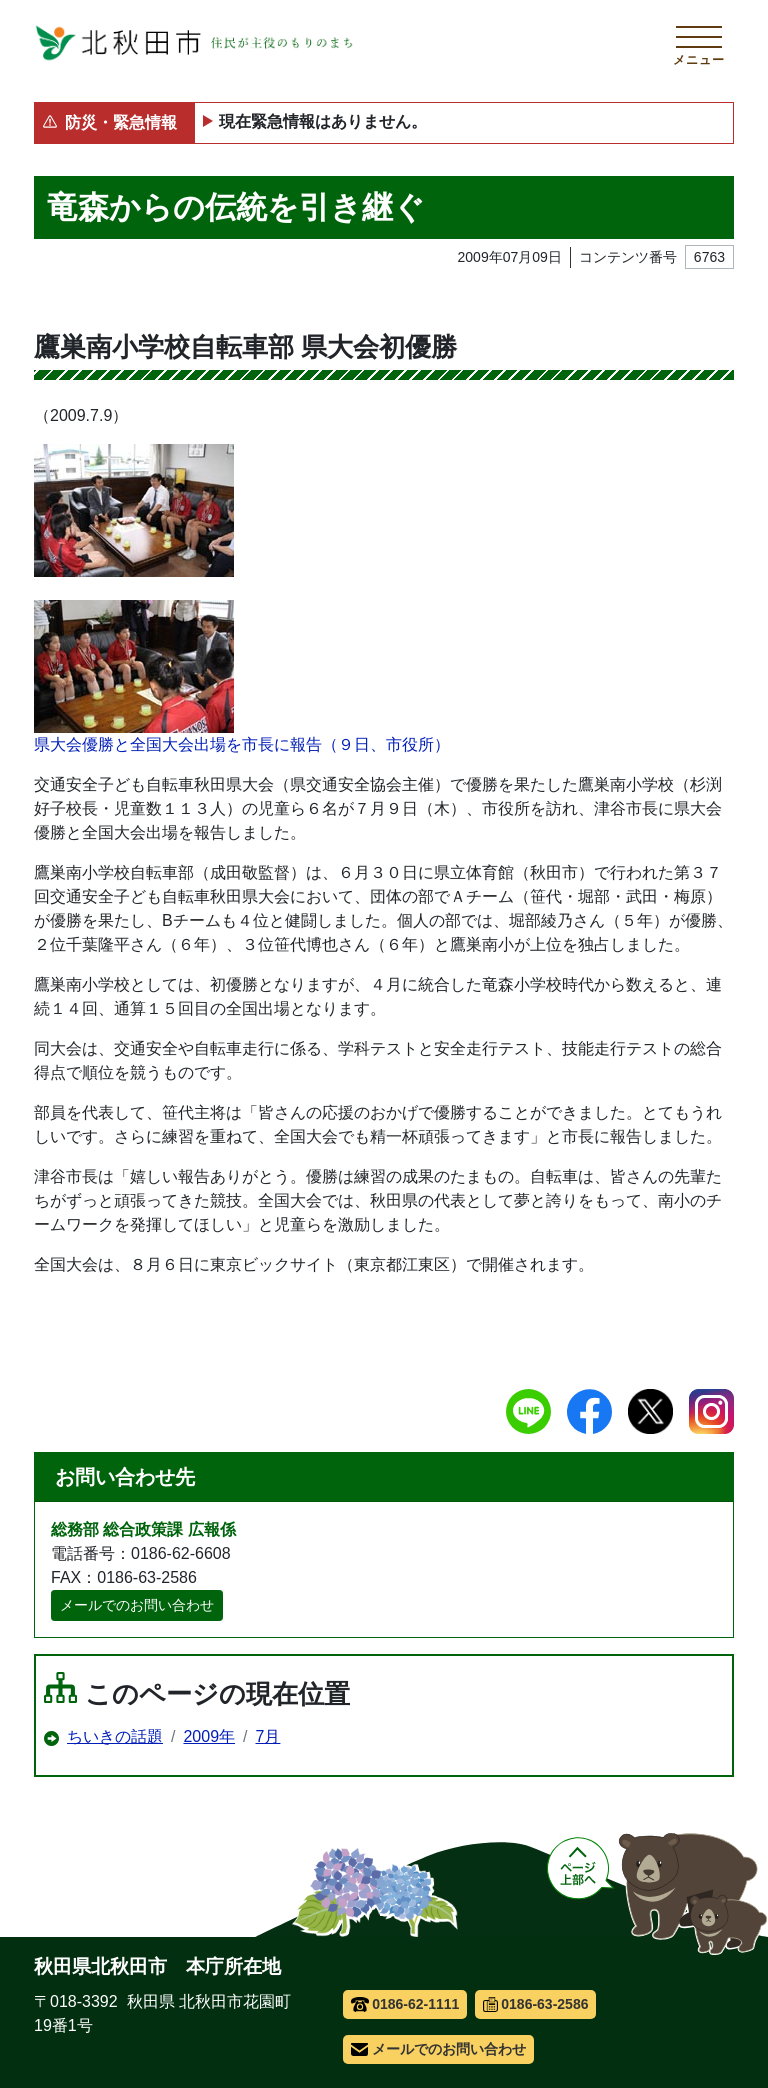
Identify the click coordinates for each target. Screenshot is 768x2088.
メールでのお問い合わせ (137, 1605)
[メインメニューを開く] (699, 43)
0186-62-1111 (405, 2004)
